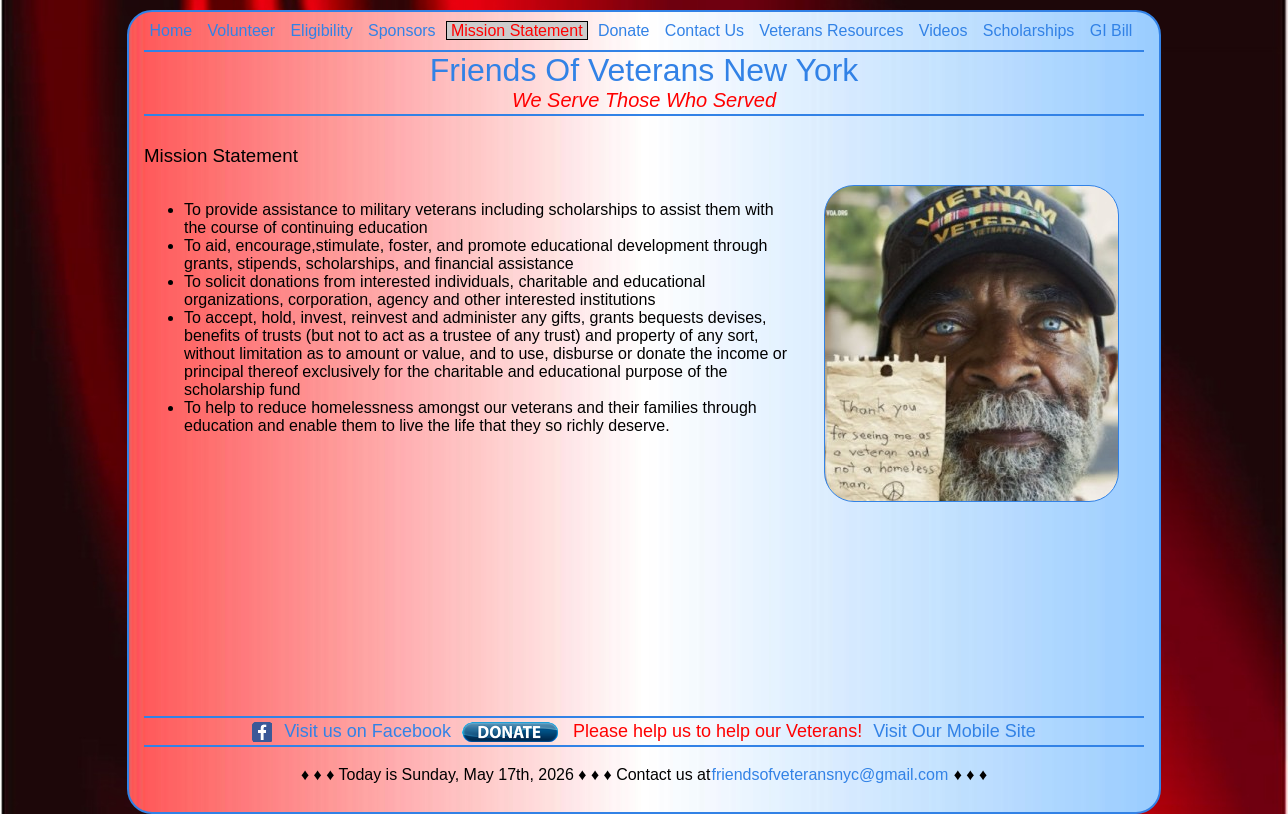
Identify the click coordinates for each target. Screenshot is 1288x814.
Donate (623, 30)
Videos (943, 30)
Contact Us (704, 30)
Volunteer (241, 30)
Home (171, 30)
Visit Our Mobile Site (954, 731)
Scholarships (1028, 30)
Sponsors (402, 30)
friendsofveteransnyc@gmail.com (829, 774)
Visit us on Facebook (367, 731)
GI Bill (1111, 30)
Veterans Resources (831, 30)
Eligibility (321, 30)
